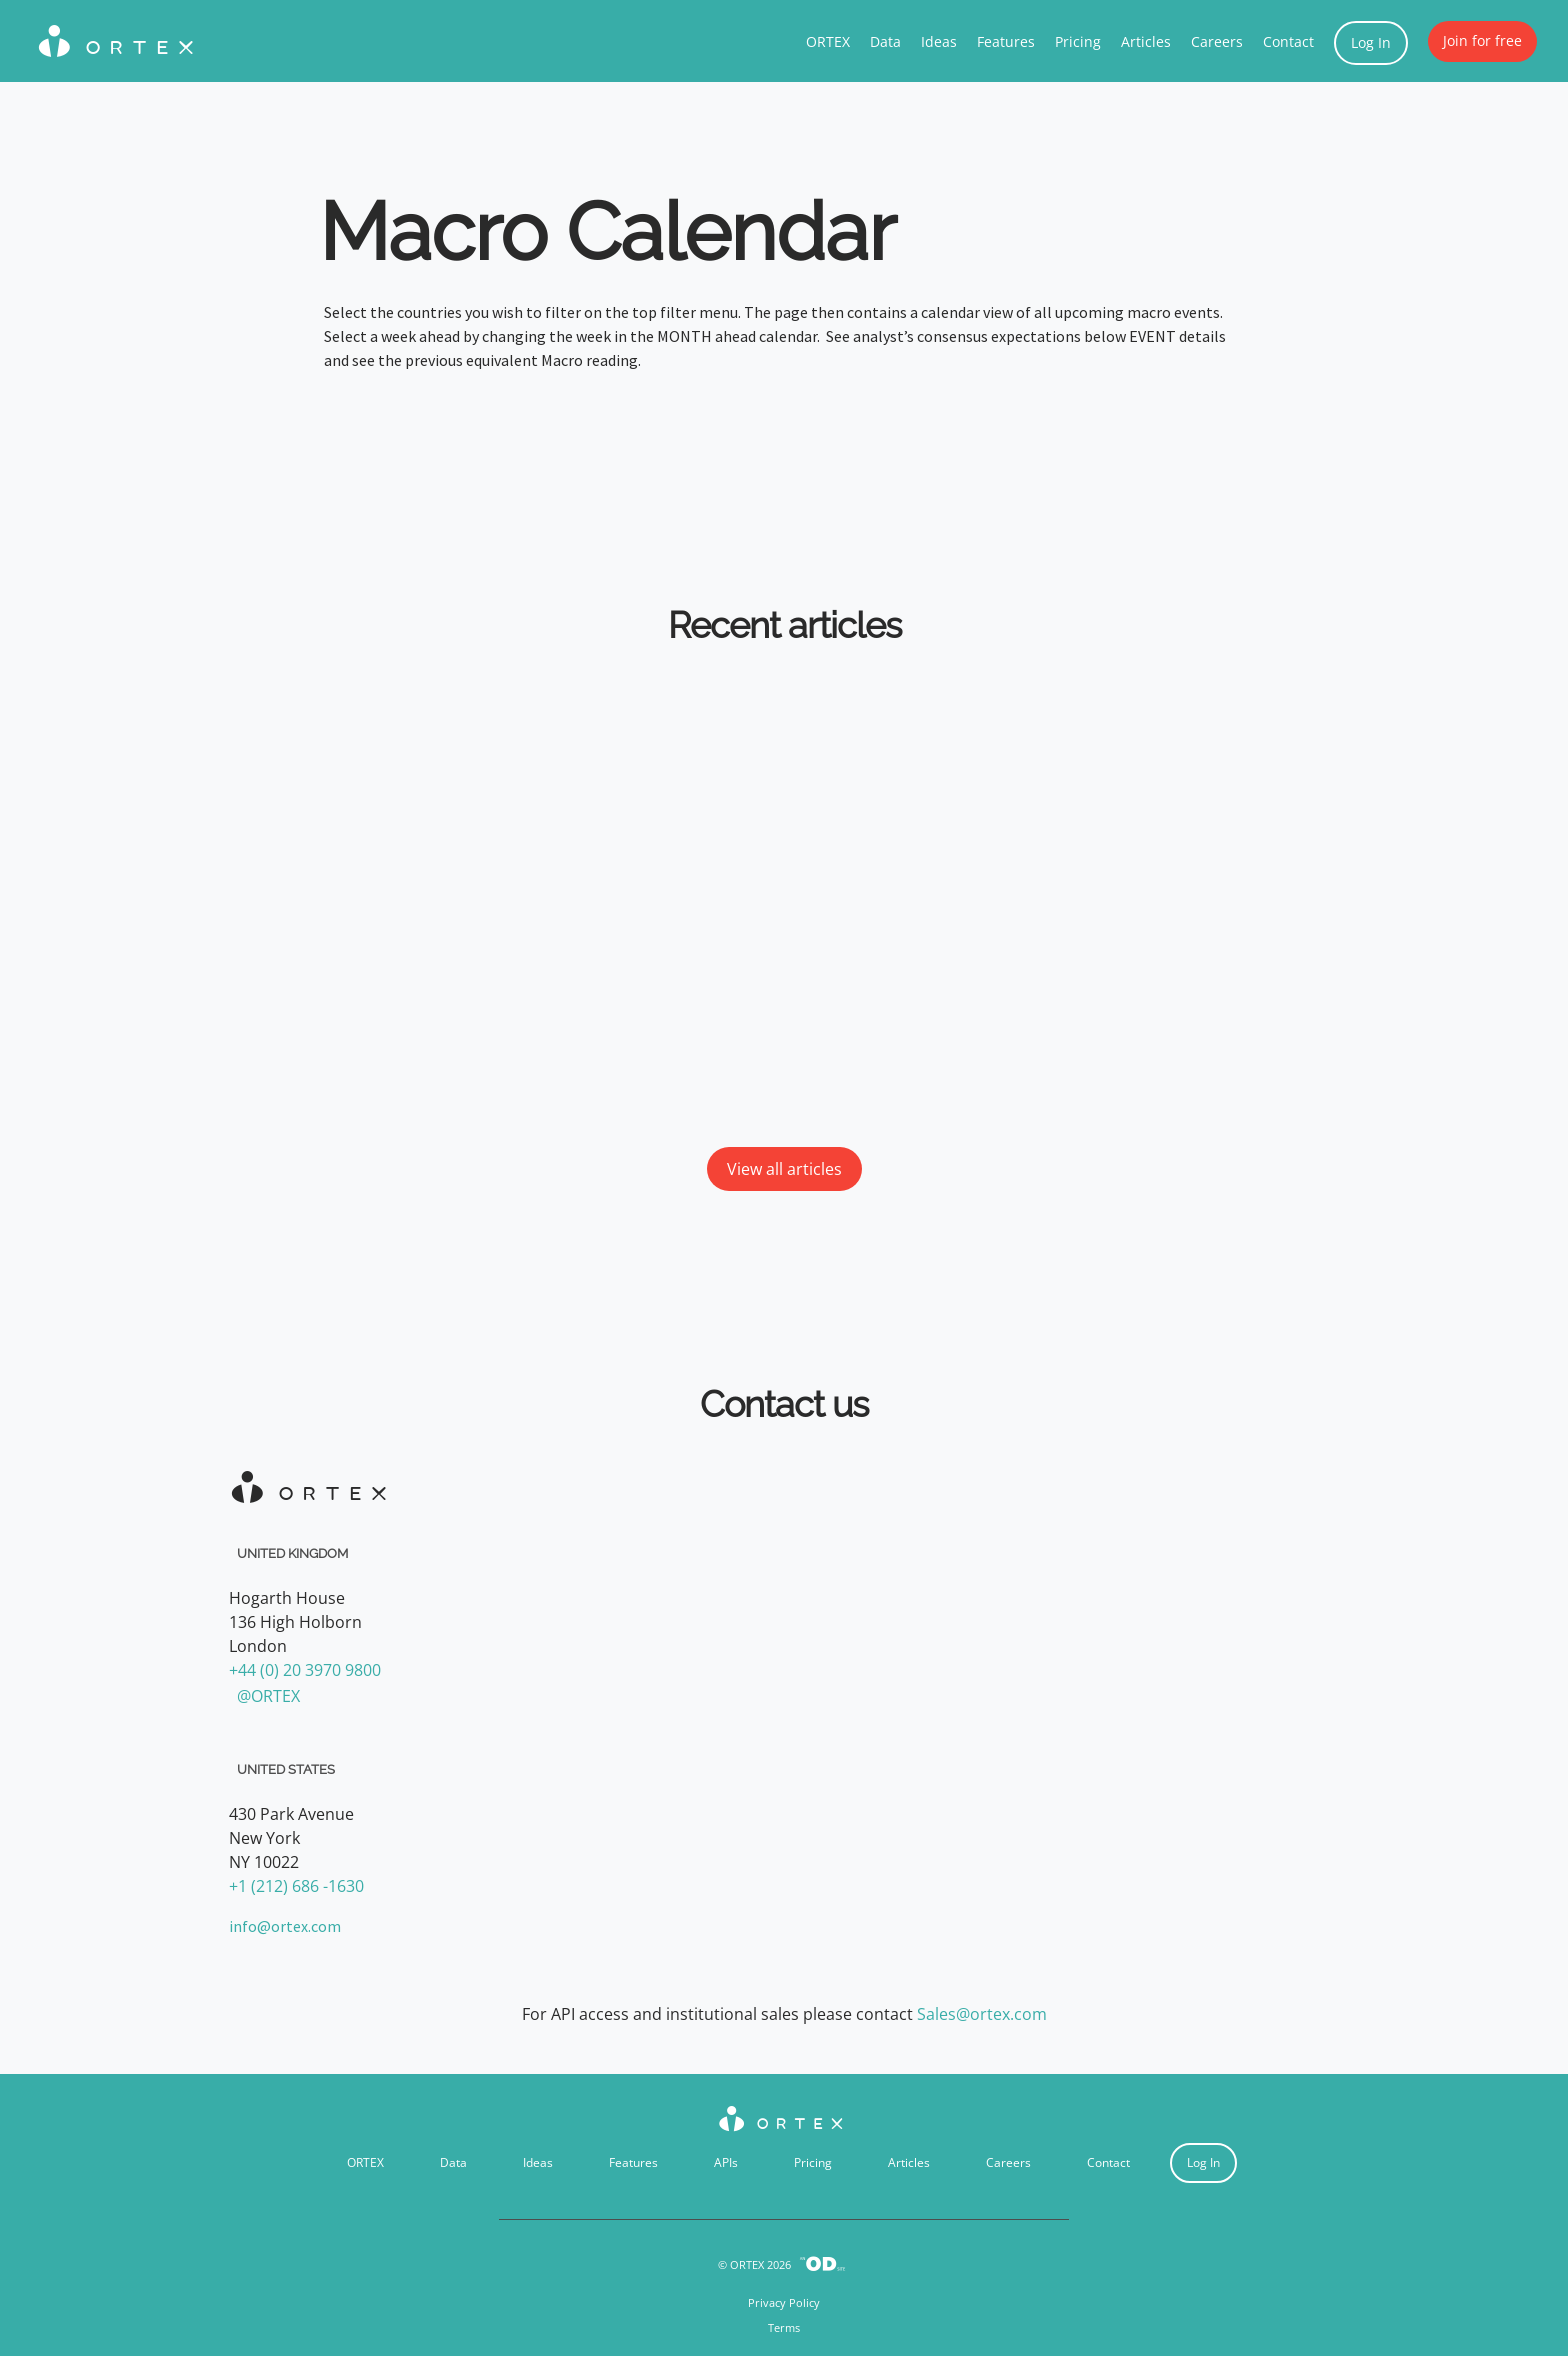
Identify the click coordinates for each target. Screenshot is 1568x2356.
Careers (1217, 41)
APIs (726, 2162)
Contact (1288, 41)
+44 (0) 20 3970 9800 (305, 1670)
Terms (784, 2327)
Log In (1371, 42)
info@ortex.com (285, 1926)
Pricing (1078, 41)
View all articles (784, 1169)
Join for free (1482, 40)
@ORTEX (268, 1696)
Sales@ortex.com (982, 2014)
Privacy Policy (784, 2302)
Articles (1146, 41)
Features (1006, 41)
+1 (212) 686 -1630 (296, 1886)
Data (885, 41)
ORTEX (828, 41)
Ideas (939, 41)
